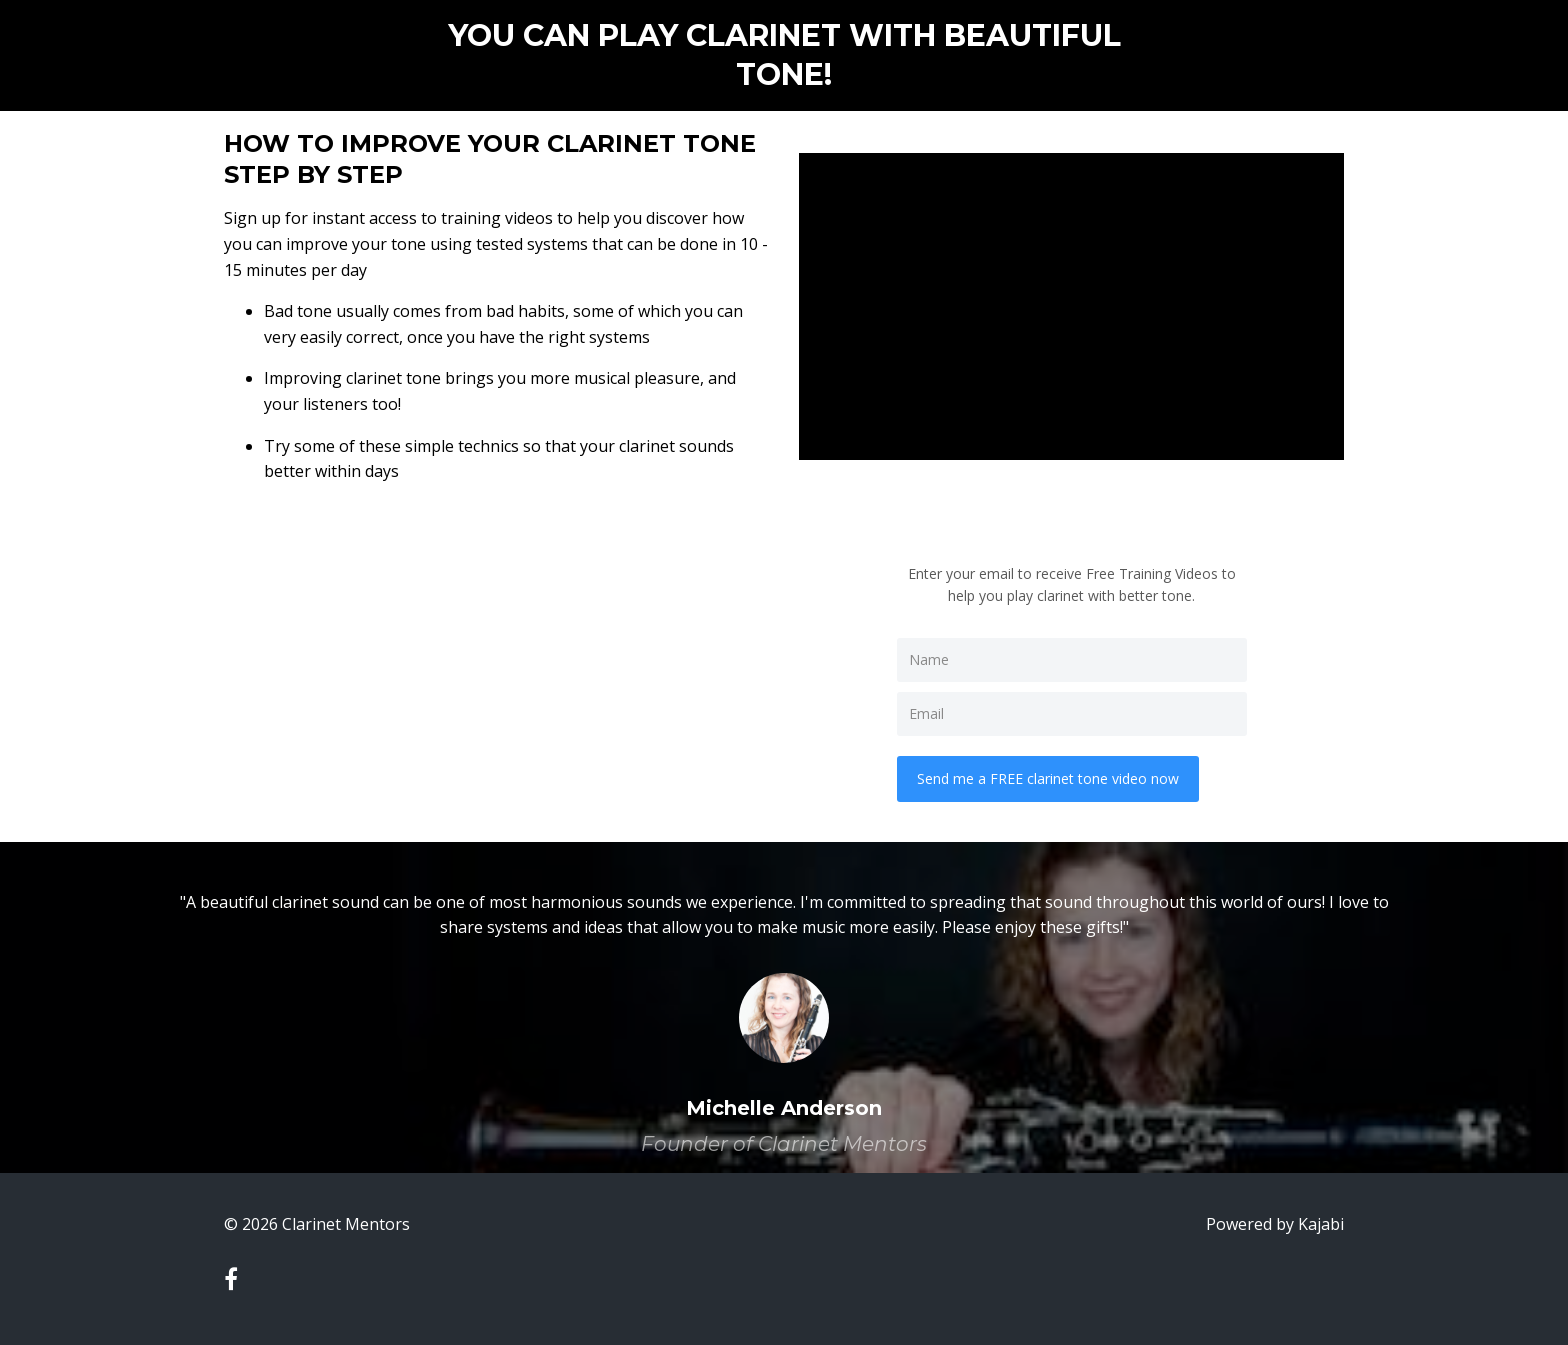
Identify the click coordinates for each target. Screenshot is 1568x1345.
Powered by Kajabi (1275, 1224)
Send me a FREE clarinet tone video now (1048, 778)
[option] (784, 1007)
